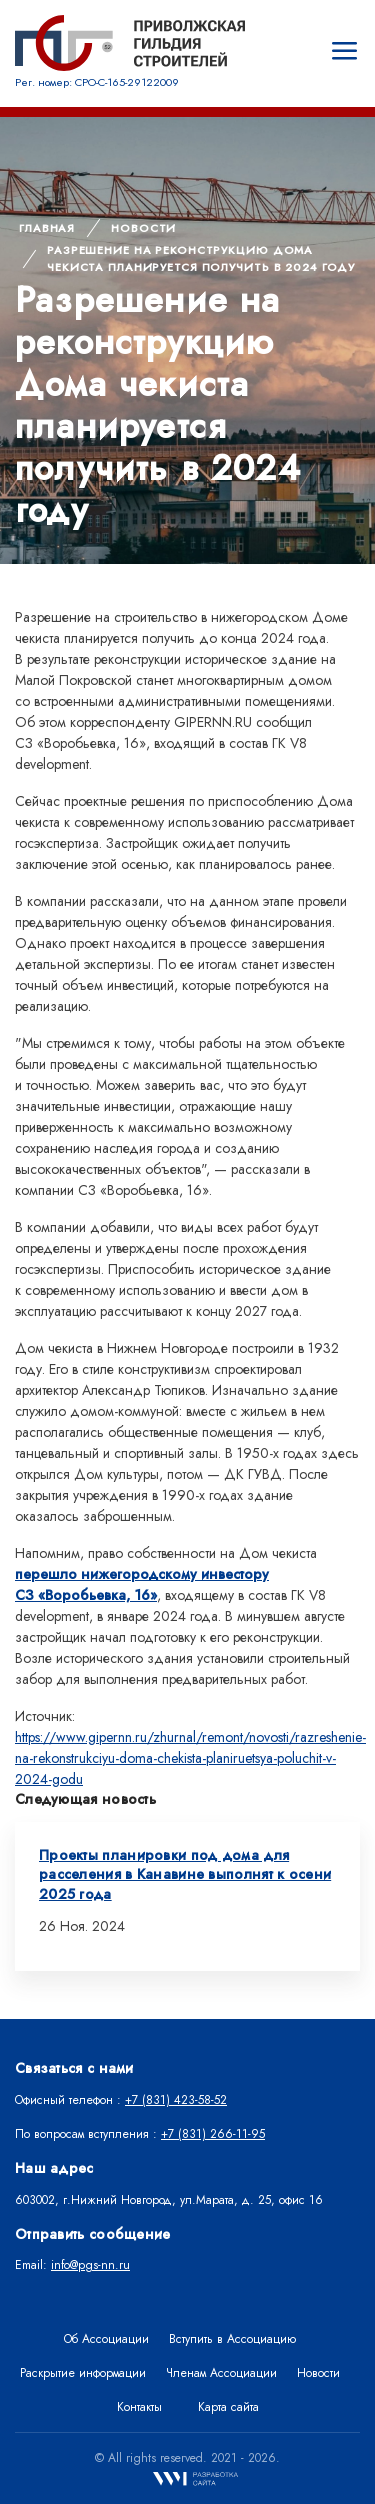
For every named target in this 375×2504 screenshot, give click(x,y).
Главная (47, 228)
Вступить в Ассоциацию (232, 2339)
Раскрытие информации (83, 2373)
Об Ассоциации (106, 2339)
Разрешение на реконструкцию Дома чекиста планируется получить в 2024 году (201, 258)
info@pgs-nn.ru (90, 2265)
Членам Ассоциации (221, 2373)
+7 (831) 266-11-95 (213, 2134)
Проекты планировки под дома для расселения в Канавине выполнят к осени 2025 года (185, 1874)
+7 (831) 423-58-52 (176, 2100)
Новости (143, 228)
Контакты (139, 2407)
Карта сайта (228, 2407)
